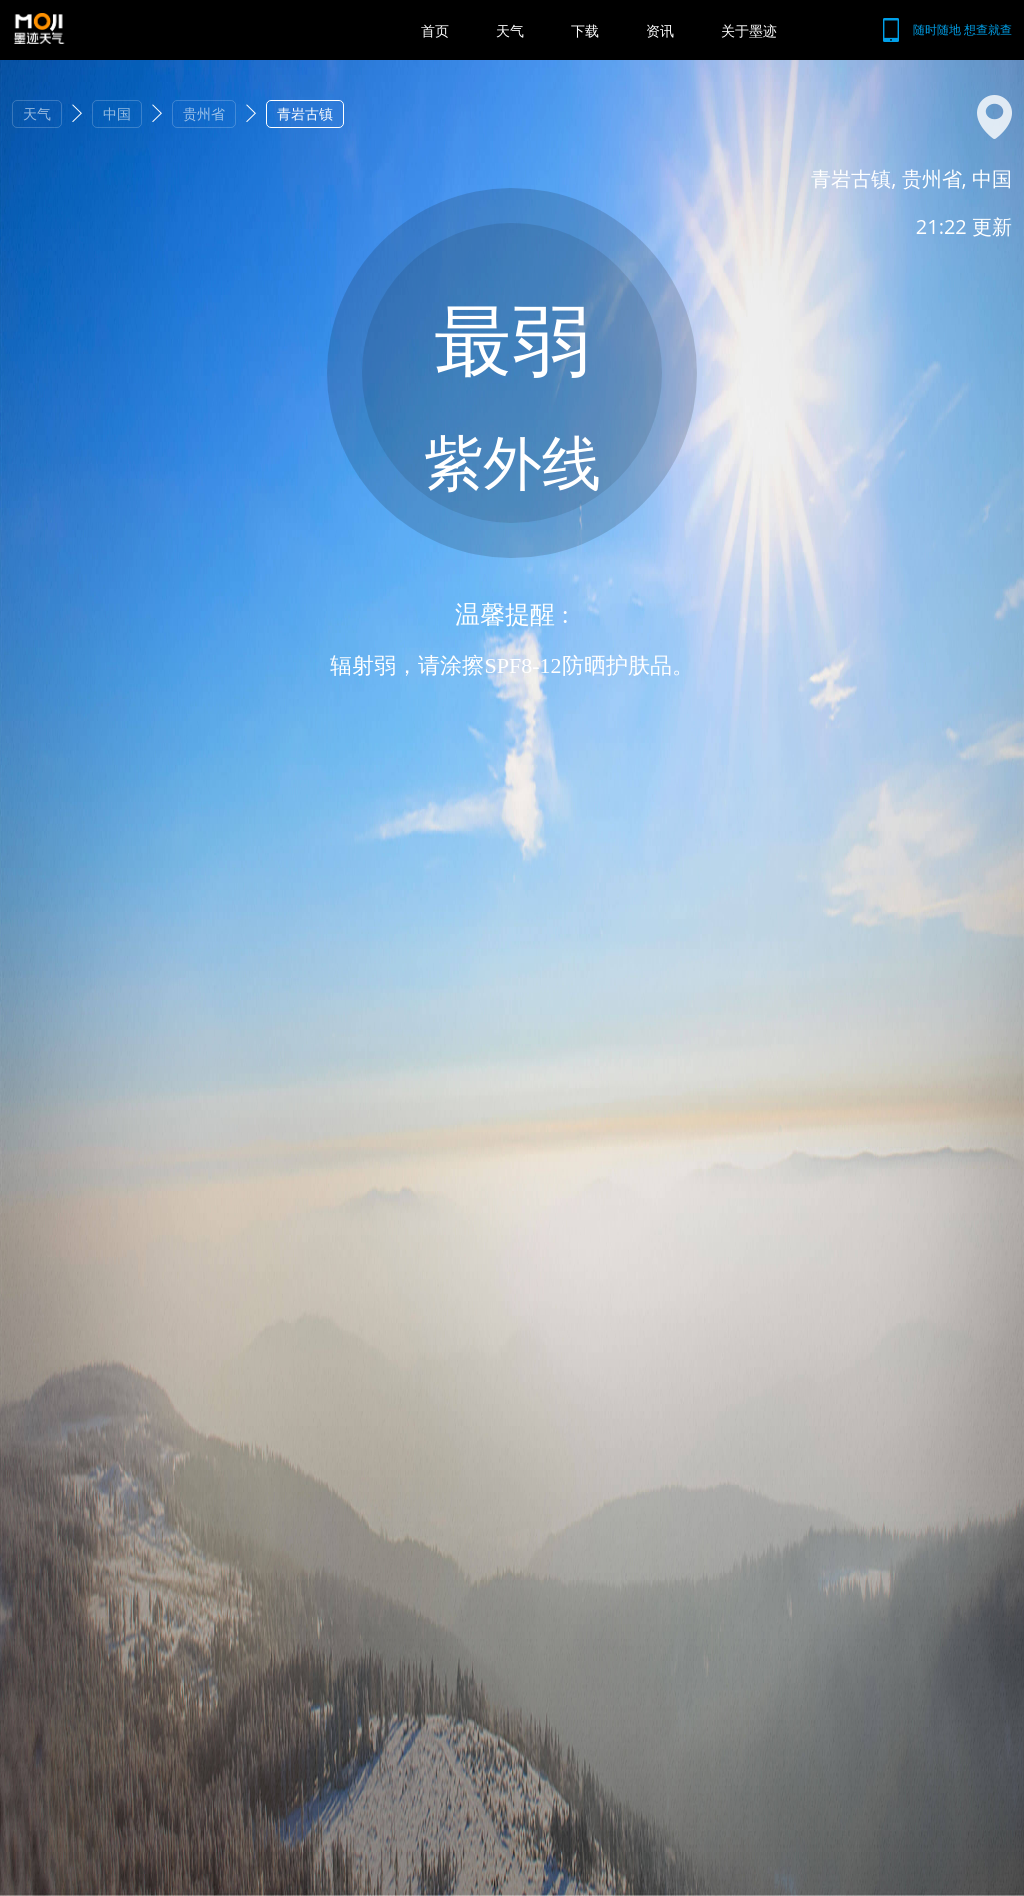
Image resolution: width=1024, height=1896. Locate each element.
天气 (510, 30)
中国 (117, 113)
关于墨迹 (749, 30)
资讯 (660, 30)
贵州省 (204, 113)
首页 (435, 30)
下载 (585, 30)
